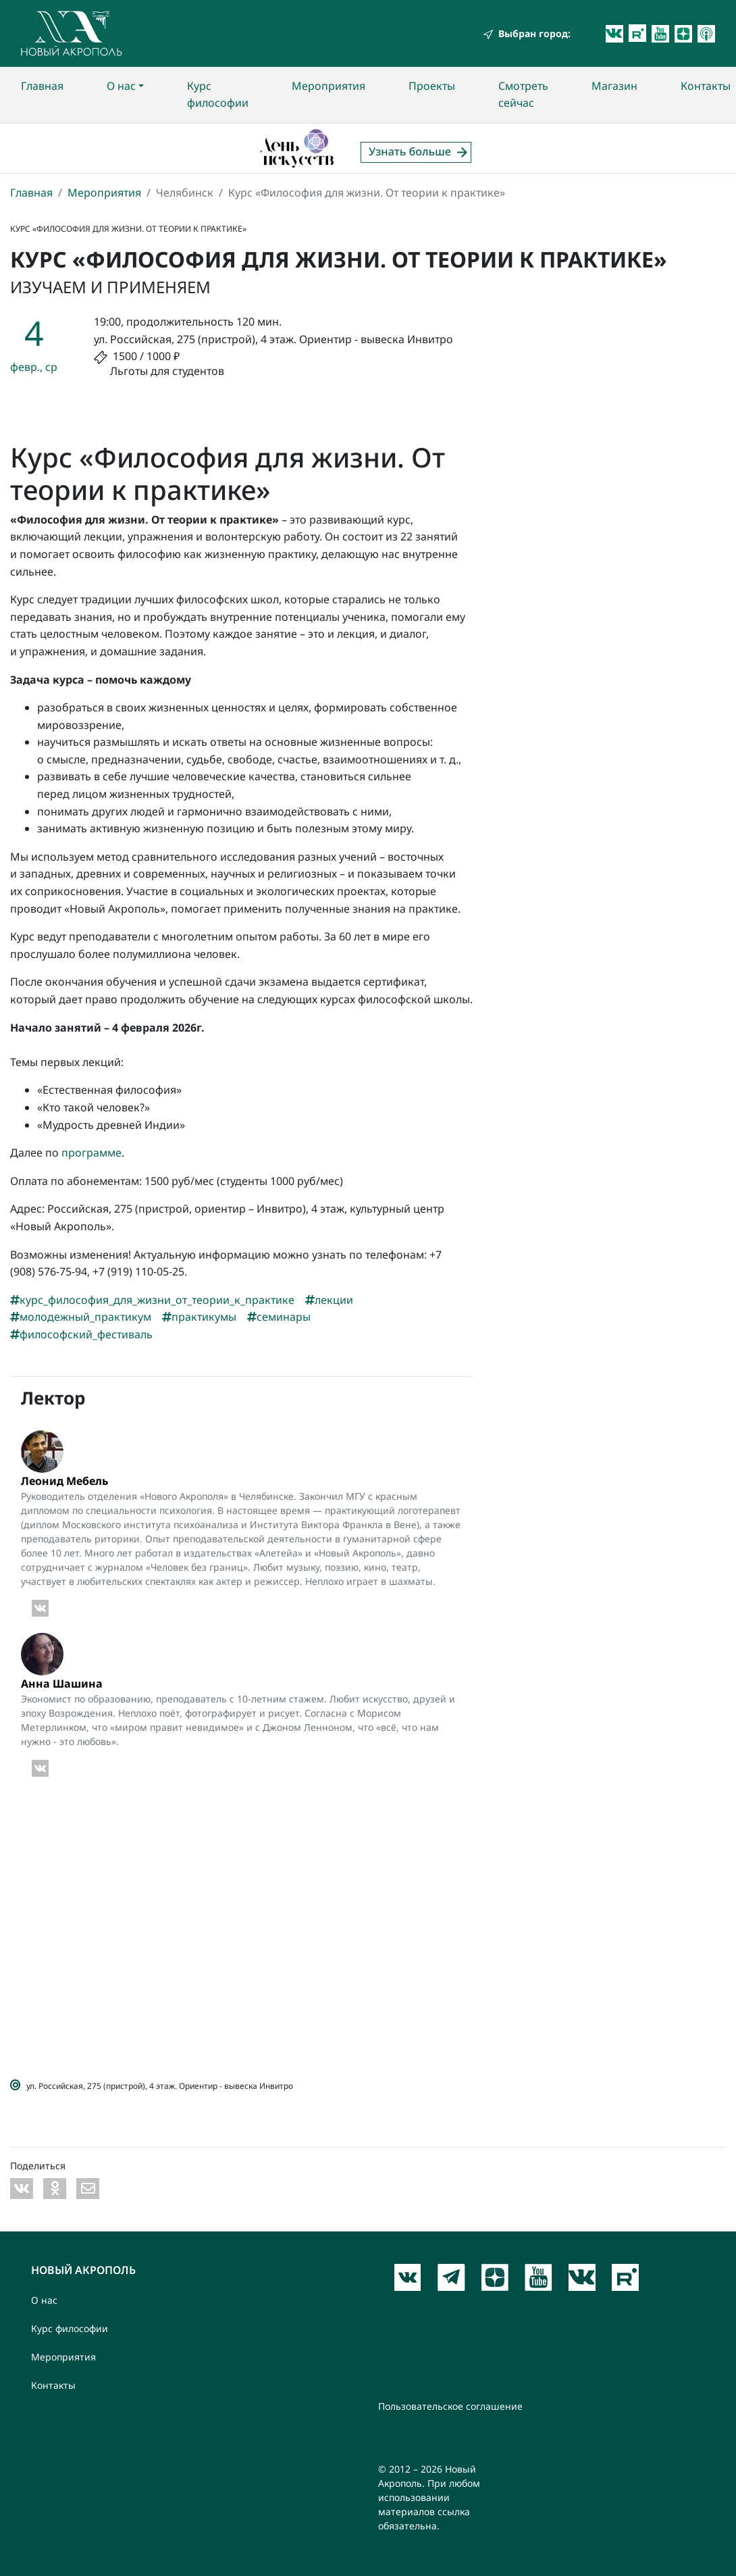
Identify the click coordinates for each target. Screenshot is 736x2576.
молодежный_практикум (80, 1316)
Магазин (614, 85)
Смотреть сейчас (523, 94)
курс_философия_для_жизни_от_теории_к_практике (152, 1299)
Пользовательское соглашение (450, 2406)
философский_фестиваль (81, 1334)
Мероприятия (328, 85)
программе (91, 1152)
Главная (42, 85)
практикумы (199, 1316)
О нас (121, 85)
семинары (279, 1316)
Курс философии (217, 94)
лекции (329, 1299)
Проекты (432, 85)
